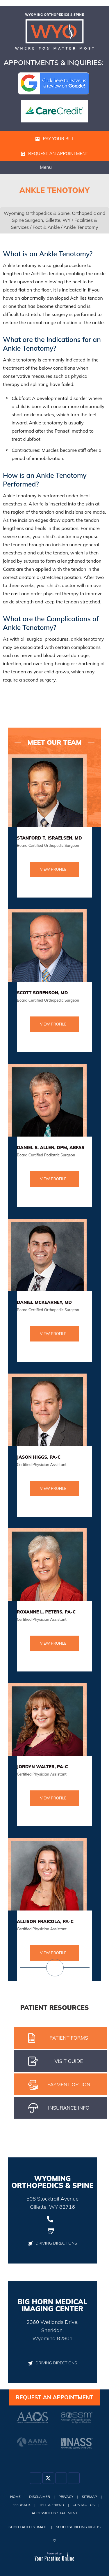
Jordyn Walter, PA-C (42, 1766)
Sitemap (89, 2496)
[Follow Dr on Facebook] (35, 2478)
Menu (53, 167)
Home (15, 2496)
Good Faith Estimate (27, 2527)
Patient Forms (58, 2038)
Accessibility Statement (55, 2513)
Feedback (21, 2505)
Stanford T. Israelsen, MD (49, 838)
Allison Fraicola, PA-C (45, 1921)
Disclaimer (39, 2496)
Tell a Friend (51, 2505)
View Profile (53, 869)
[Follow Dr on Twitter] (48, 2478)
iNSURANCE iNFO (59, 2108)
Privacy (65, 2496)
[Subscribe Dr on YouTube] (73, 2478)
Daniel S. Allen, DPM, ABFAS (51, 1147)
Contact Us (84, 2505)
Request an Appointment (54, 153)
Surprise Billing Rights (78, 2527)
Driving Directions (52, 2243)
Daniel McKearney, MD (44, 1302)
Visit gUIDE (55, 2061)
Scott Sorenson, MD (42, 992)
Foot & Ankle (46, 227)
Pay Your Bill (54, 138)
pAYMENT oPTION (59, 2085)
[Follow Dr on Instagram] (61, 2478)
